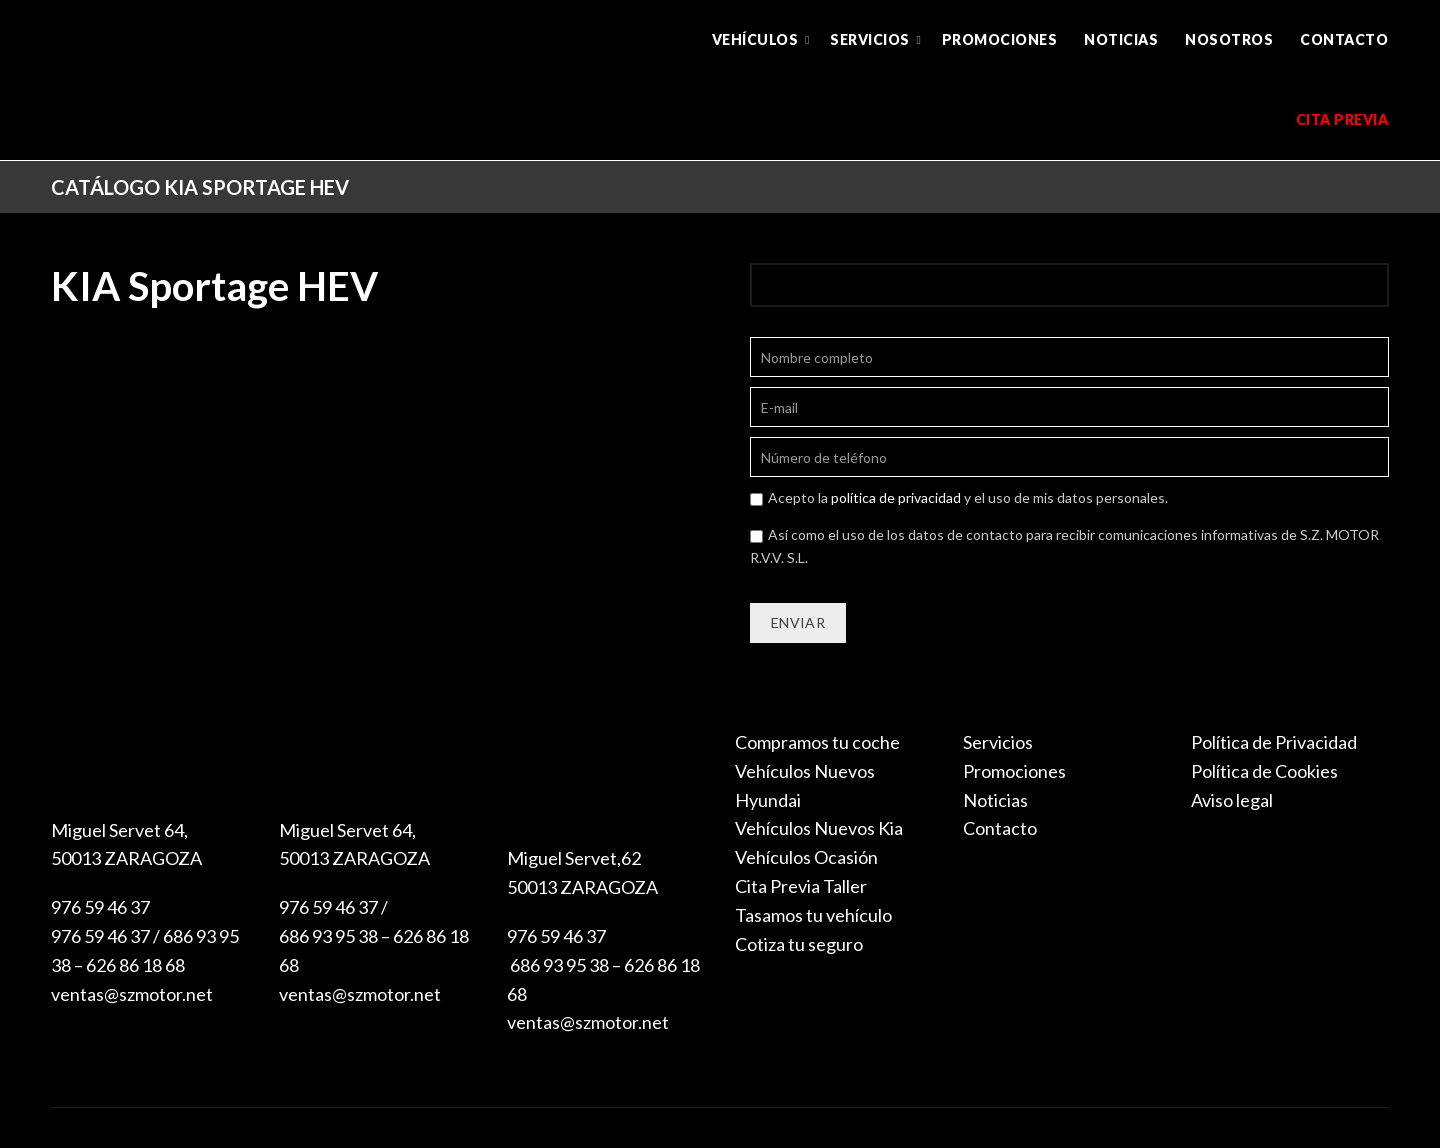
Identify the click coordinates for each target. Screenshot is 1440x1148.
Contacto (1344, 39)
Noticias (1121, 39)
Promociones (1000, 39)
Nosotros (1229, 39)
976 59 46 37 (100, 907)
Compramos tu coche (817, 742)
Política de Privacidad (1274, 742)
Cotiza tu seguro (799, 944)
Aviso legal (1232, 800)
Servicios (870, 39)
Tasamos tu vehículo (813, 915)
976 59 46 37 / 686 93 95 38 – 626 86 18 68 (374, 936)
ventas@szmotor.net (132, 994)
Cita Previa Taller (801, 886)
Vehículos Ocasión (806, 857)
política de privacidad (896, 497)
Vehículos (755, 39)
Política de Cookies (1264, 771)
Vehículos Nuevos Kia (819, 828)
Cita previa (1342, 119)
